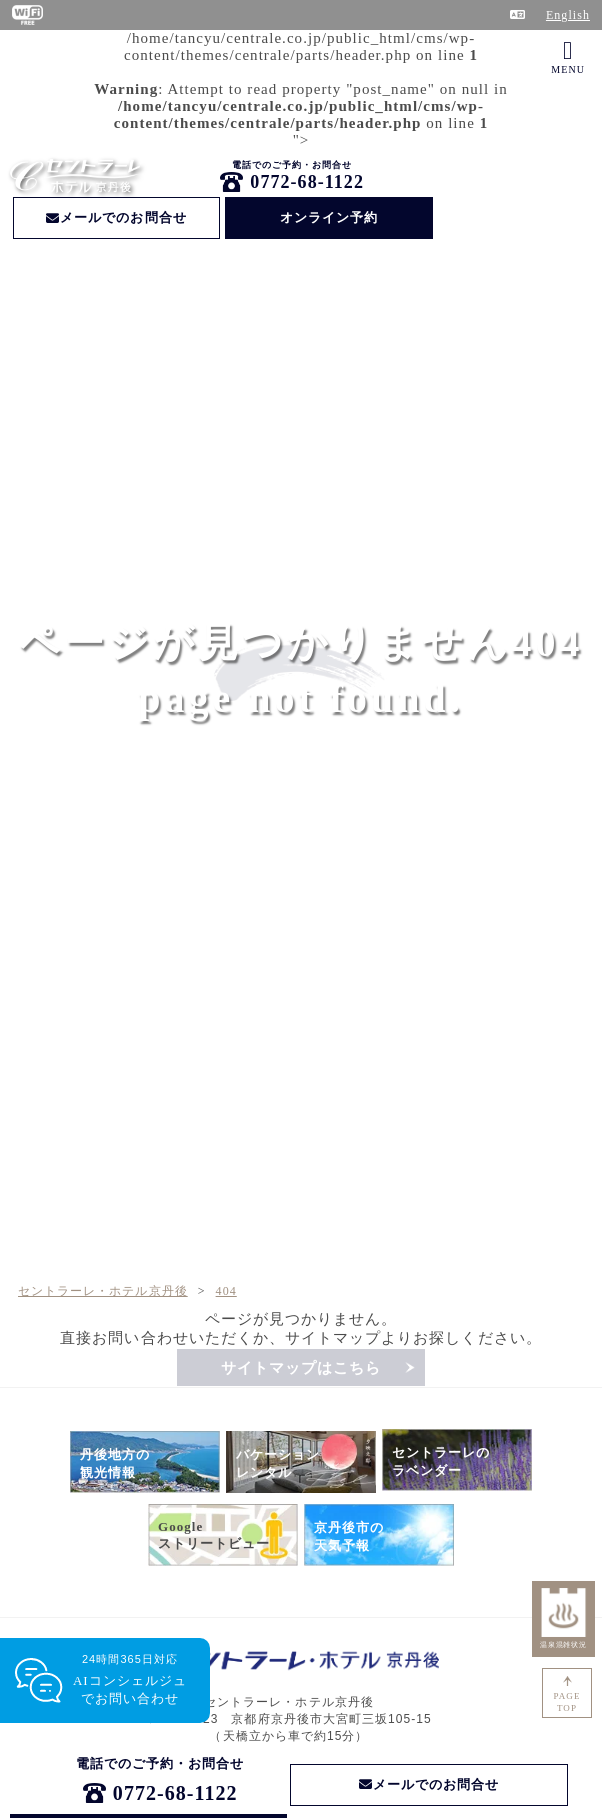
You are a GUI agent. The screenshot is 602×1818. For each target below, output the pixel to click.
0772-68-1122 (307, 182)
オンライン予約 (329, 217)
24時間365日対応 (130, 1680)
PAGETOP (567, 1702)
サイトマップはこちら (301, 1368)
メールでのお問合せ (116, 217)
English (568, 15)
